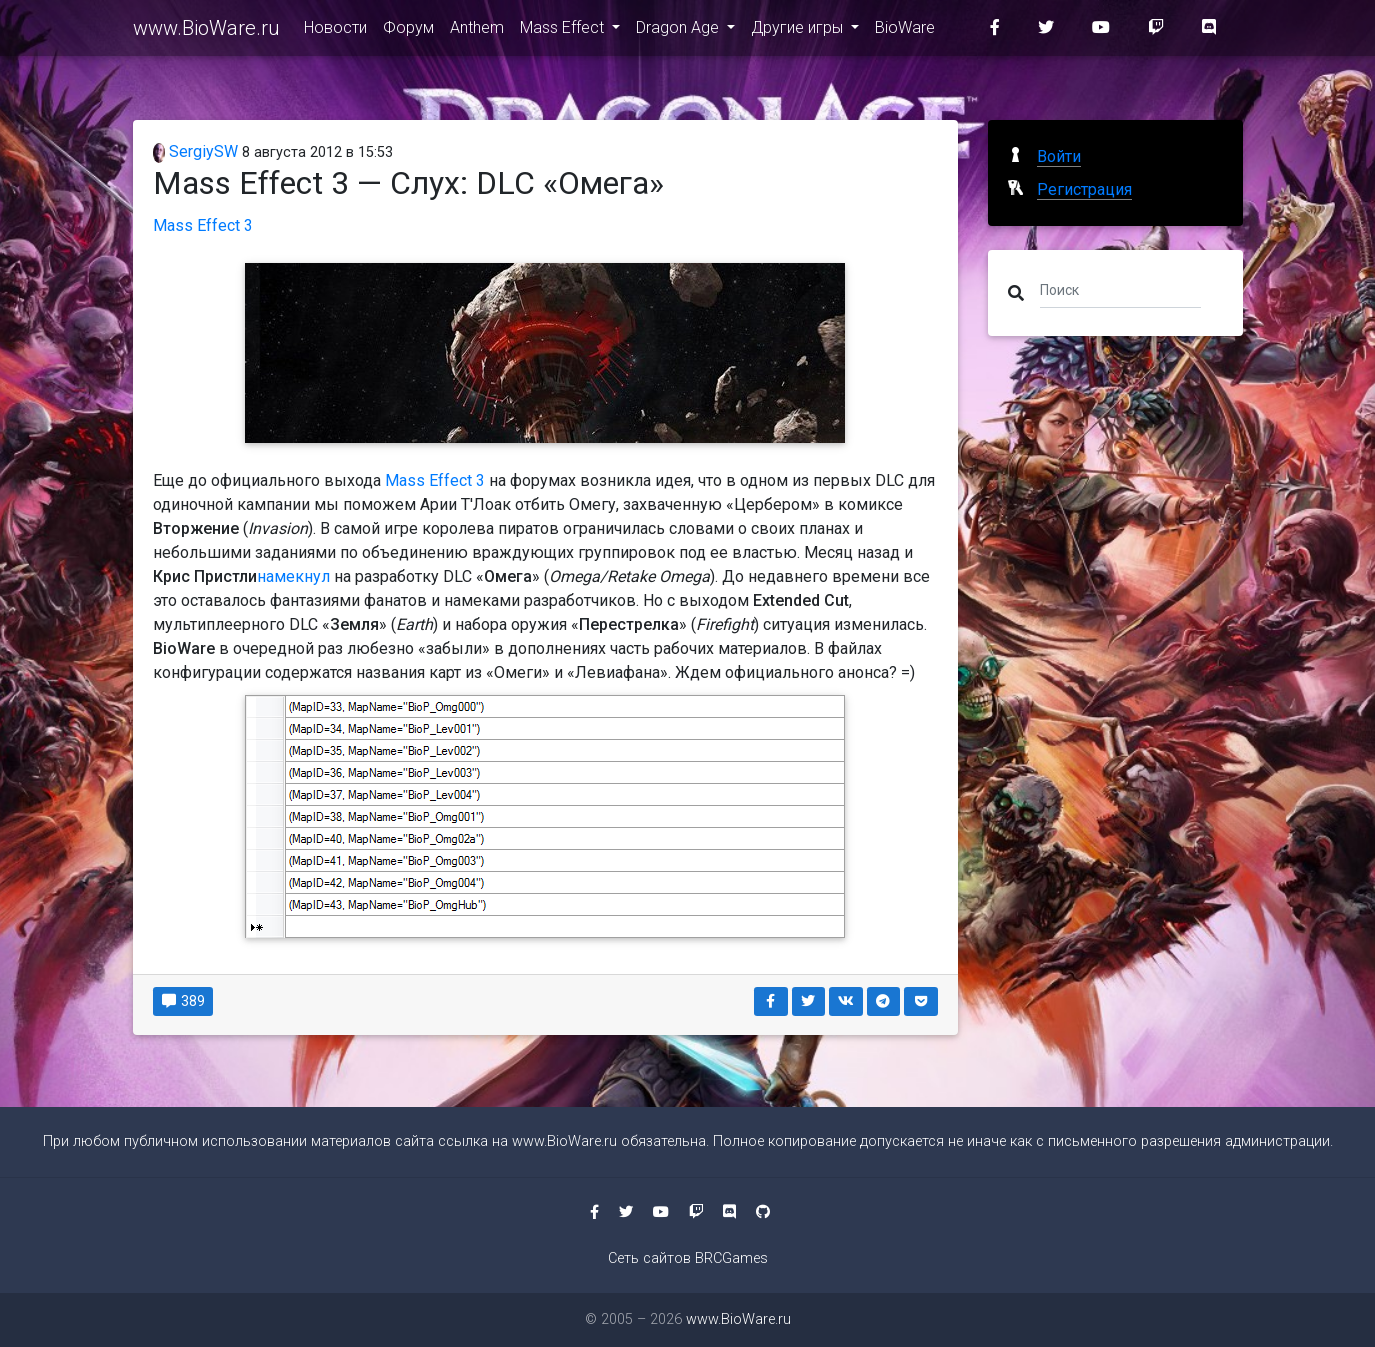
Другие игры (799, 31)
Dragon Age (679, 31)
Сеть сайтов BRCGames (688, 1258)
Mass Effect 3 (203, 225)
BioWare (905, 31)
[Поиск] (1120, 289)
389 (183, 1001)
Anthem (477, 31)
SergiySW (196, 151)
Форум (408, 31)
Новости (335, 31)
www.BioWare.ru (206, 32)
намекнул (293, 576)
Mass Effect (564, 31)
